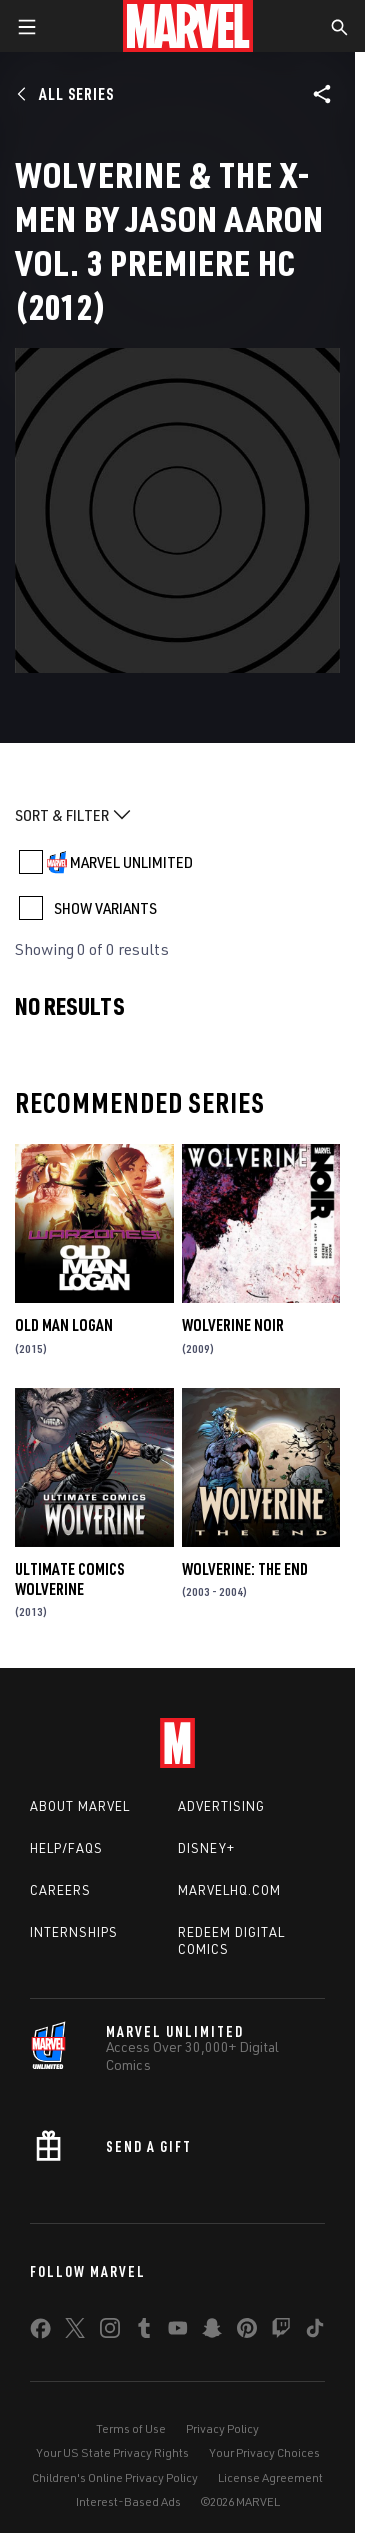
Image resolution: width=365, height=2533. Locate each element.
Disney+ (206, 1848)
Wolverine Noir (233, 1325)
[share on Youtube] (178, 2332)
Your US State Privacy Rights (112, 2452)
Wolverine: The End (245, 1569)
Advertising (221, 1806)
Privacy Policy (222, 2428)
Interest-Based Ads (128, 2501)
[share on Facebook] (40, 2333)
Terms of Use (131, 2428)
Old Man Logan (64, 1325)
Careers (60, 1890)
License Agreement (270, 2477)
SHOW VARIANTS (105, 908)
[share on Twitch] (281, 2332)
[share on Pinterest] (247, 2332)
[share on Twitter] (75, 2332)
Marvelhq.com (229, 1890)
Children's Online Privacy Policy (115, 2477)
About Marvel (80, 1806)
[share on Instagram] (110, 2332)
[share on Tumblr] (144, 2332)
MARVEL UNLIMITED (131, 862)
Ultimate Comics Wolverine (69, 1579)
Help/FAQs (66, 1848)
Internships (74, 1932)
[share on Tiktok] (315, 2332)
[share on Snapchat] (212, 2332)
